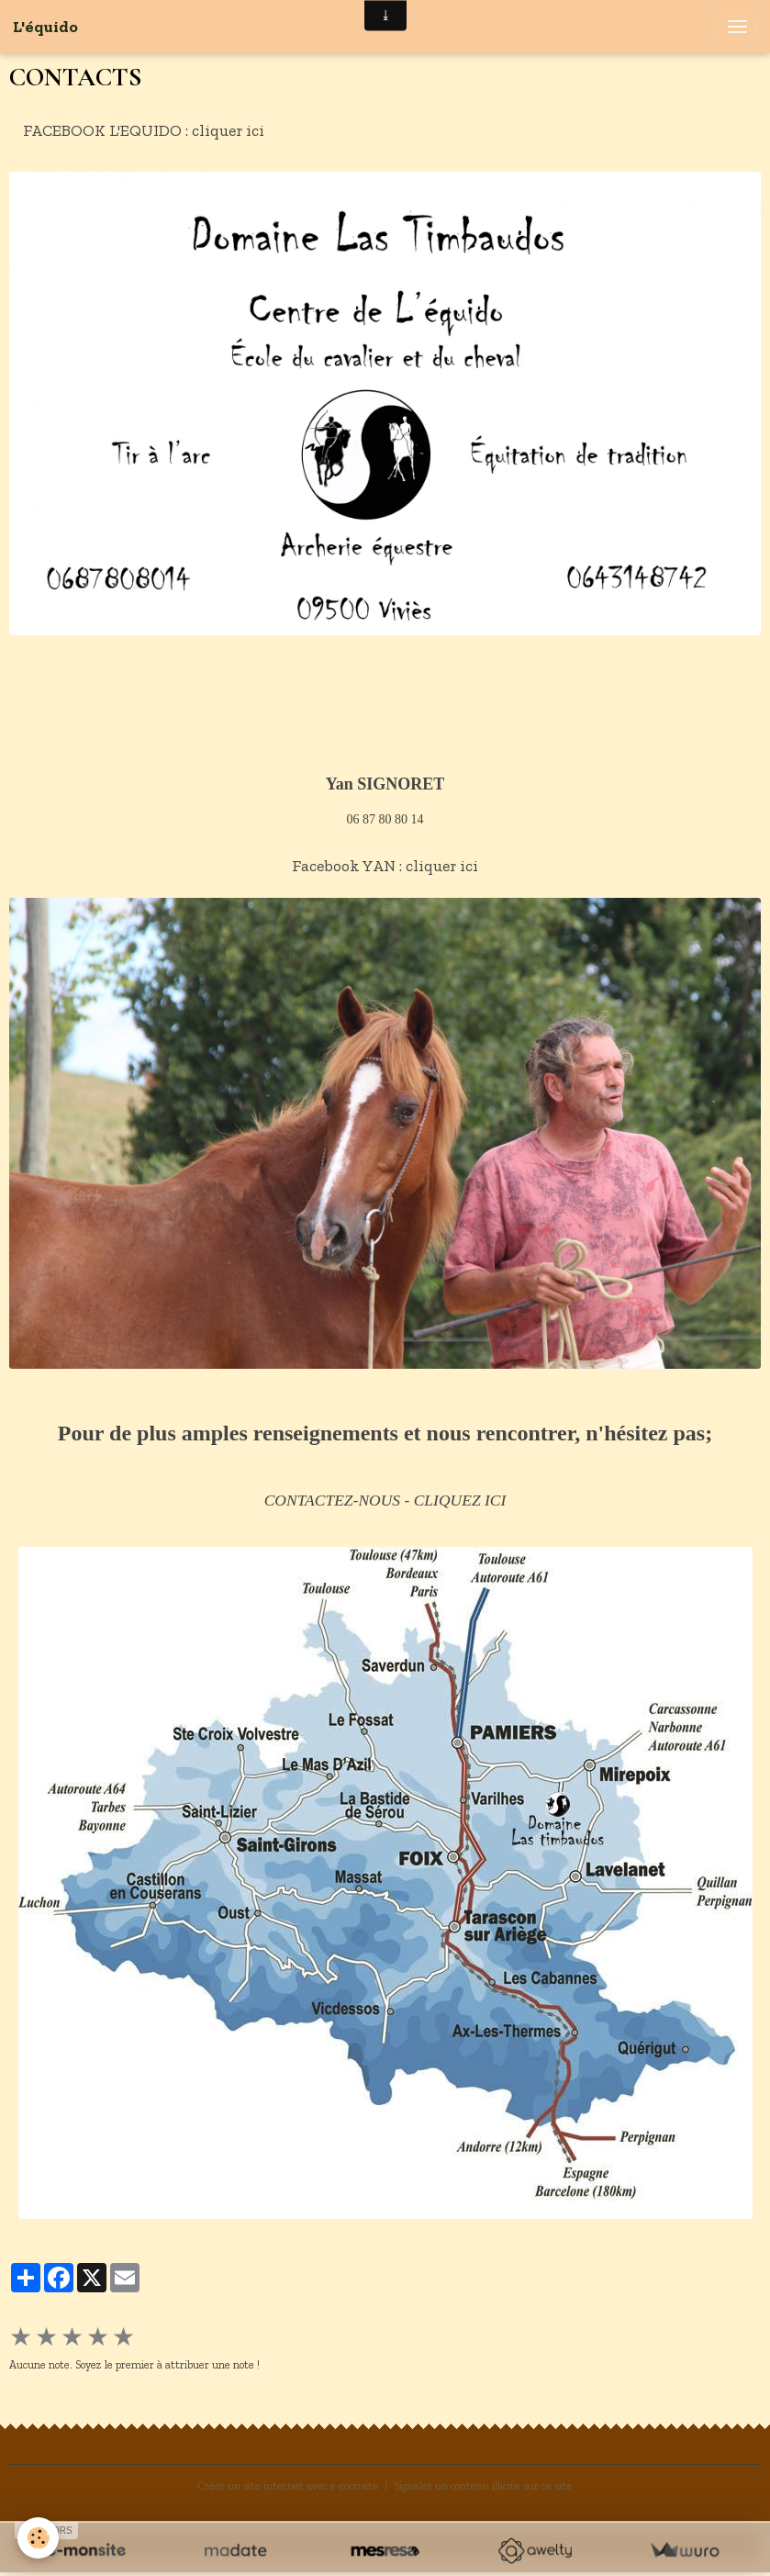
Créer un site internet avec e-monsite (288, 2485)
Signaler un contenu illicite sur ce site (483, 2485)
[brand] (45, 27)
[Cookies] (39, 2538)
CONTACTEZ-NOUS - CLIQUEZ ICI (385, 1500)
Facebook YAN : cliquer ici (385, 865)
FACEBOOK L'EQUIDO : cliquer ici (143, 130)
